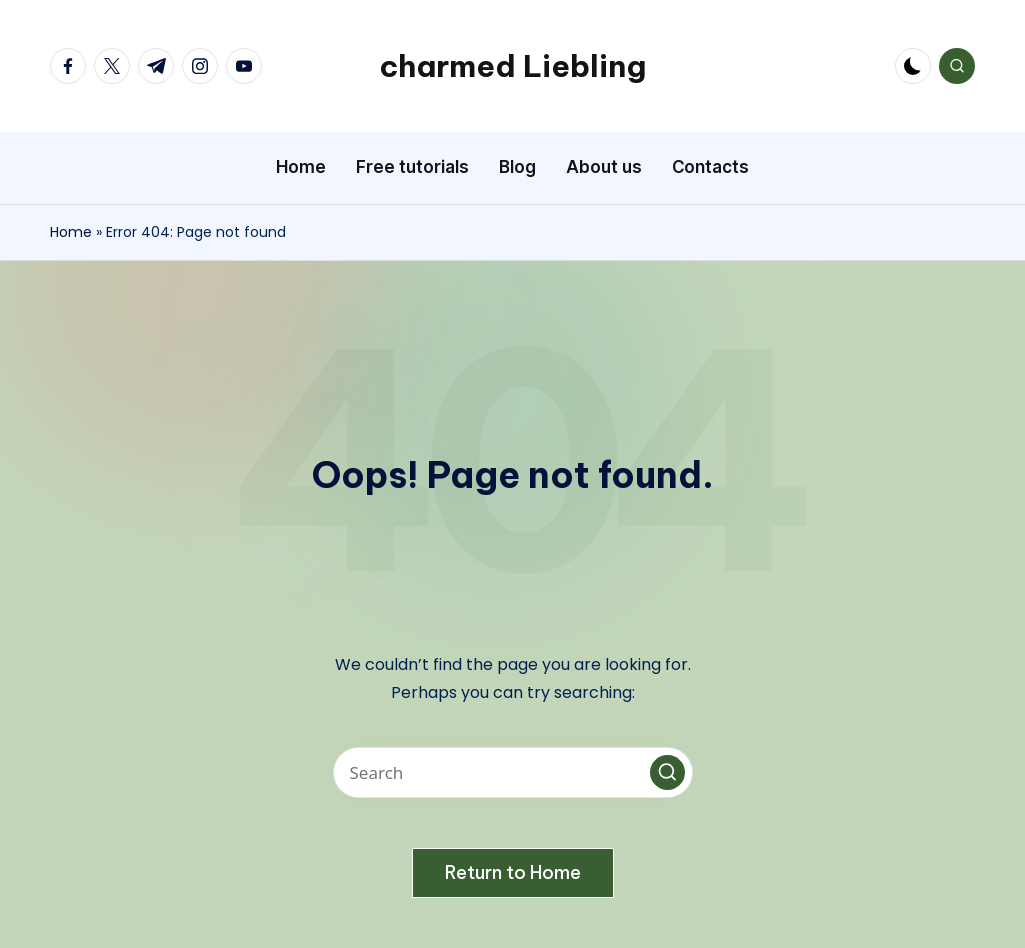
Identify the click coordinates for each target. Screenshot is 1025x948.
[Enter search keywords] (513, 772)
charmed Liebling (512, 66)
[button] (667, 772)
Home (71, 232)
